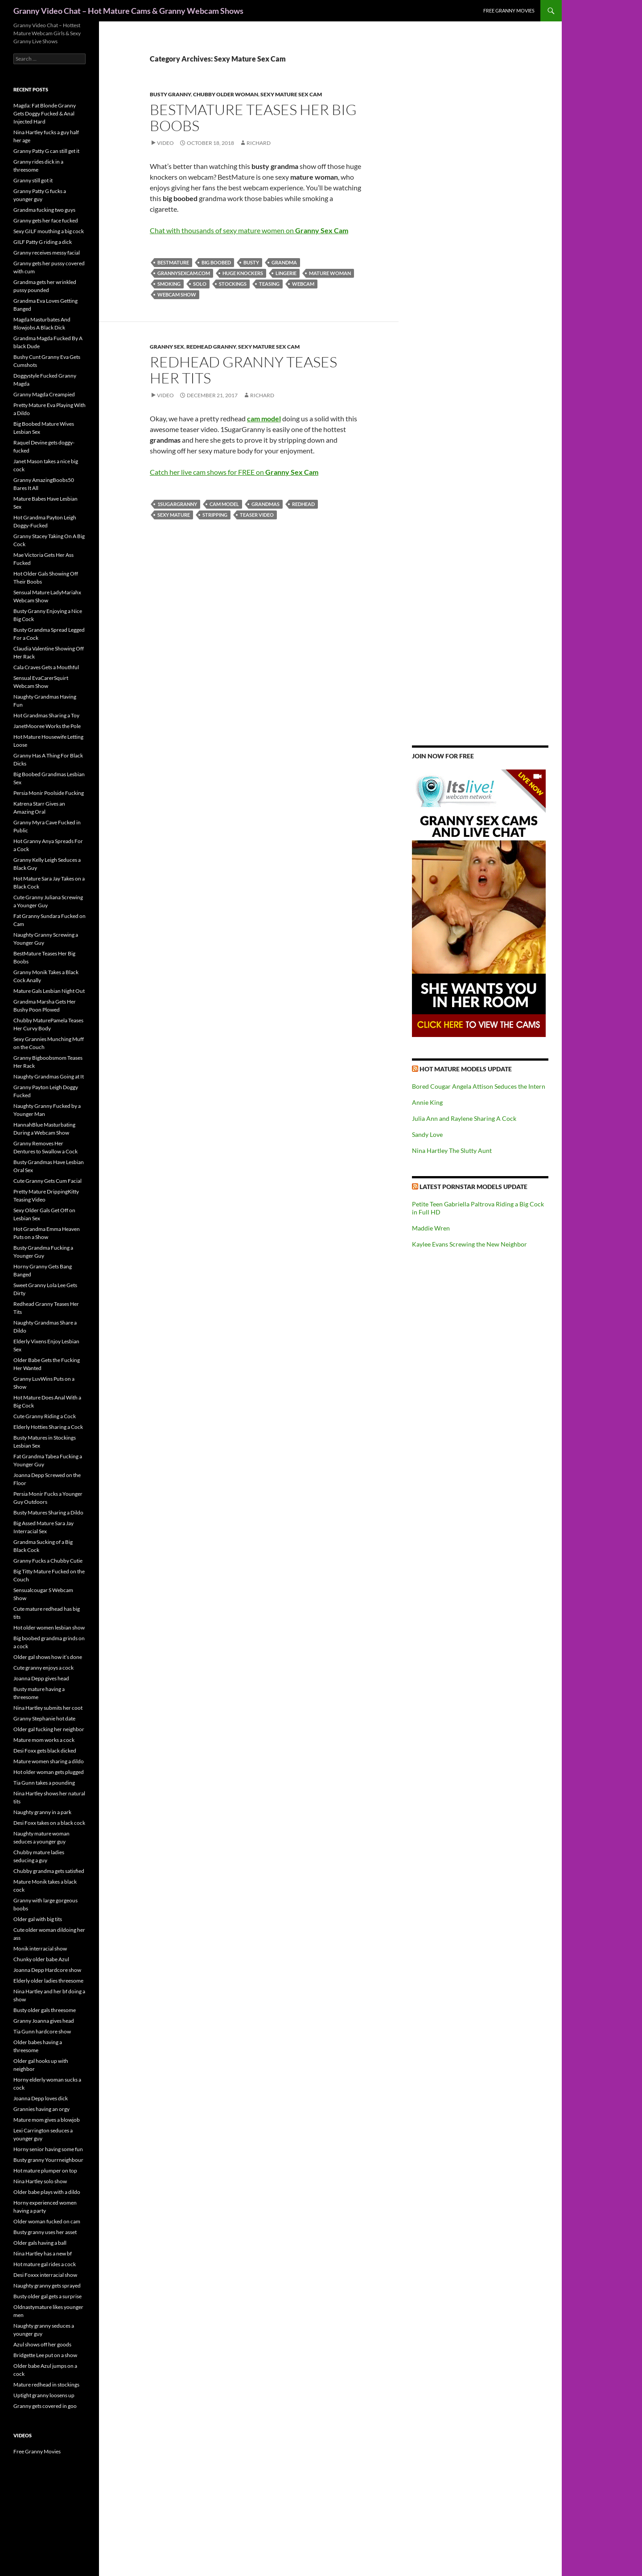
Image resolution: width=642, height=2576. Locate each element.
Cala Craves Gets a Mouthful (46, 667)
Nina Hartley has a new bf (42, 2253)
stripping (214, 515)
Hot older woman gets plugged (48, 1772)
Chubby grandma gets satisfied (48, 1871)
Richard (259, 143)
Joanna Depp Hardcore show (47, 1970)
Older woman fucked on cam (46, 2221)
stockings (233, 284)
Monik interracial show (40, 1948)
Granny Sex (167, 346)
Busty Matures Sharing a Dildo (48, 1512)
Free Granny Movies (509, 10)
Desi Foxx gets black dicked (44, 1750)
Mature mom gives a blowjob (46, 2119)
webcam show (176, 294)
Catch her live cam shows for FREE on (234, 472)
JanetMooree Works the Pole (47, 726)
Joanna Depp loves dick (40, 2098)
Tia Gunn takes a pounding (44, 1782)
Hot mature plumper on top (45, 2170)
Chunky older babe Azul (41, 1959)
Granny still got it (33, 180)
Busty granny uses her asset (45, 2232)
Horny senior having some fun (48, 2149)
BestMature (173, 262)
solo (199, 284)
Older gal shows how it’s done (47, 1657)
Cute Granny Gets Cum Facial (47, 1180)
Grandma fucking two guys (44, 209)
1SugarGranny (177, 504)
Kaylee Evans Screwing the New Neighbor (469, 1244)
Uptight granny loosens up (43, 2395)
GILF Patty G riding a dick (42, 242)
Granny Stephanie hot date (44, 1718)
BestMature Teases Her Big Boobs (253, 117)
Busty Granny (170, 94)
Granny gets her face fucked (45, 220)
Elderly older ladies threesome (48, 1980)
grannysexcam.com (183, 273)
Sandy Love (427, 1134)
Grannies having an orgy (41, 2109)
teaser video (257, 515)
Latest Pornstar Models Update (473, 1186)
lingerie (286, 273)
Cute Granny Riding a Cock (44, 1416)
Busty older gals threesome (44, 2010)
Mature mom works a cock (43, 1740)
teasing (269, 284)
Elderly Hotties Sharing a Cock (48, 1427)
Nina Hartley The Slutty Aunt (452, 1150)
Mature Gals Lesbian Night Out (49, 991)
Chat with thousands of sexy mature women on (249, 230)
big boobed (216, 262)
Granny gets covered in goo (45, 2406)
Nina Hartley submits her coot (47, 1707)
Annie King (427, 1102)
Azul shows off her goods (42, 2344)
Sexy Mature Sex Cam (291, 94)
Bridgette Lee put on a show (45, 2355)
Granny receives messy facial (46, 252)
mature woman (330, 273)
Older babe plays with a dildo (46, 2192)
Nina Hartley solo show (40, 2181)
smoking (169, 284)
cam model (224, 504)
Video (165, 143)
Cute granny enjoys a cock (43, 1667)
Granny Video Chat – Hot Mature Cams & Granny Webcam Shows (128, 11)
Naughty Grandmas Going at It (48, 1076)
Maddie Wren (431, 1228)
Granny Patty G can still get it (46, 151)
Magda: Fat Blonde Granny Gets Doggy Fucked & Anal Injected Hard (44, 113)
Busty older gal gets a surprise (47, 2296)
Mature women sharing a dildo (48, 1761)
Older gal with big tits (37, 1919)
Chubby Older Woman (225, 94)
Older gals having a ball (39, 2242)
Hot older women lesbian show (49, 1627)
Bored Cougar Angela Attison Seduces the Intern (478, 1086)
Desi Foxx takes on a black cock (49, 1822)
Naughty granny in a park (42, 1812)
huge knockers (242, 273)
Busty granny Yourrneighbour (48, 2159)
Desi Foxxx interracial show (45, 2274)
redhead (303, 504)
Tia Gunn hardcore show (42, 2031)
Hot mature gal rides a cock (44, 2264)
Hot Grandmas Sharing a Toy (46, 715)
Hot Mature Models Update (466, 1069)
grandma (284, 262)
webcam (303, 284)
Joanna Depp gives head (41, 1678)
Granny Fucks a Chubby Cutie (47, 1560)
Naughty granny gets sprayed (47, 2285)
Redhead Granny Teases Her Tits (243, 370)
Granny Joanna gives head (43, 2020)
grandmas (265, 504)
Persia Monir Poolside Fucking (48, 793)
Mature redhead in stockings (46, 2384)
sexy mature (173, 515)
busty (251, 262)
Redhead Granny (211, 346)
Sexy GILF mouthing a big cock (48, 231)
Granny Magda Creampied (44, 394)
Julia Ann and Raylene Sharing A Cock (464, 1118)
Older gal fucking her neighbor (48, 1729)
